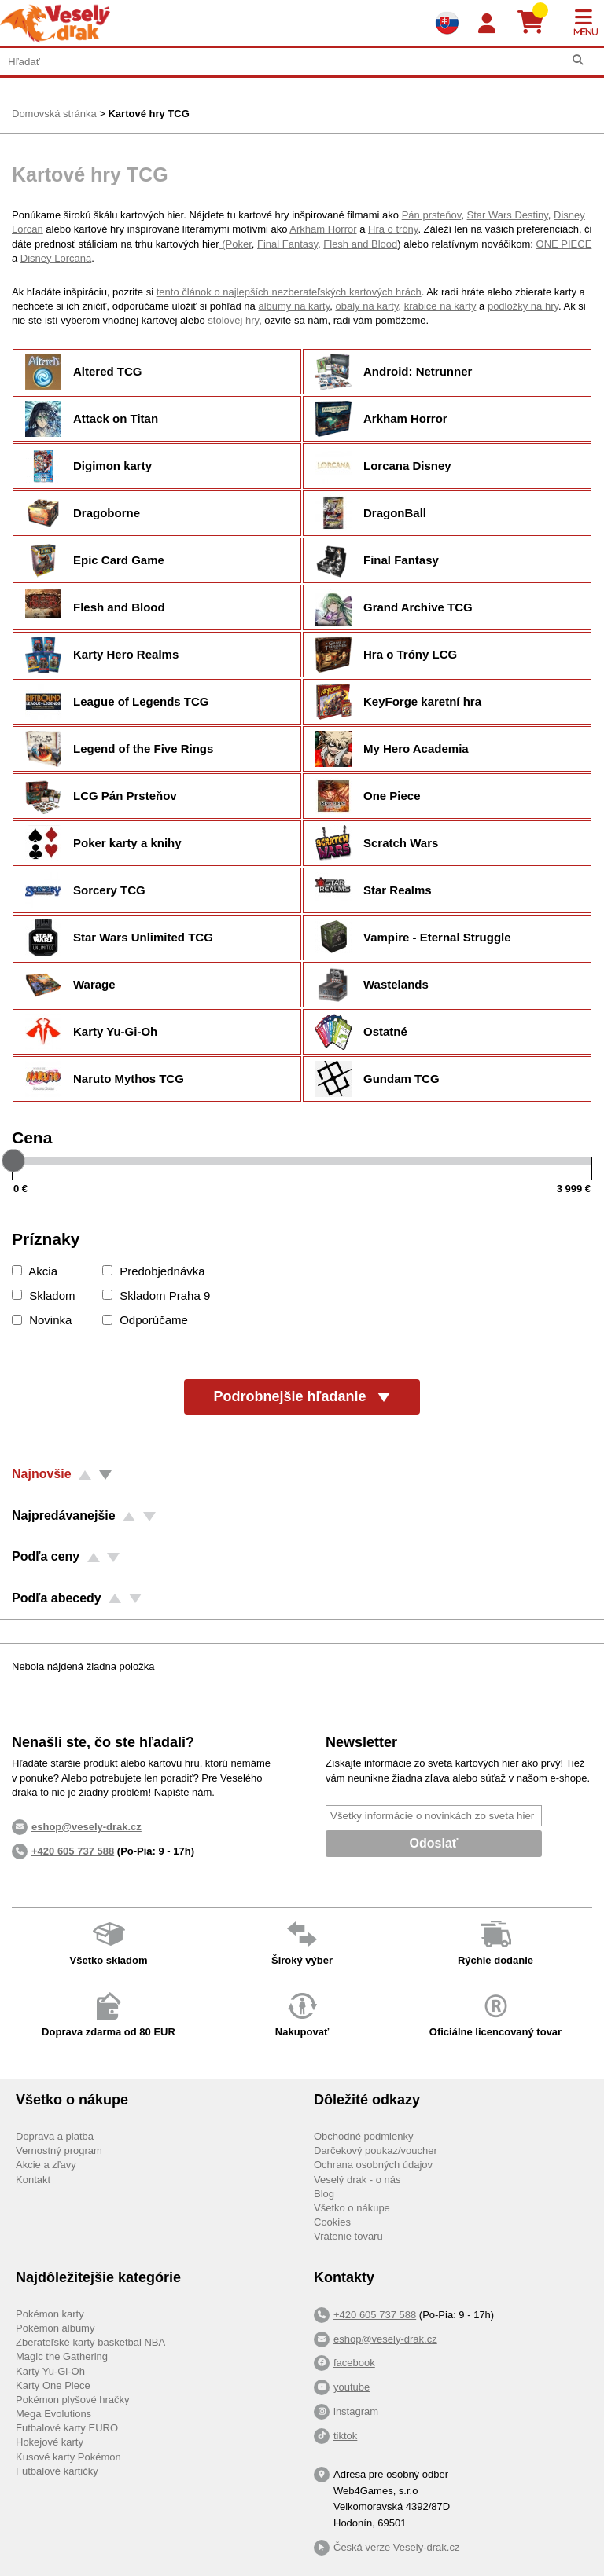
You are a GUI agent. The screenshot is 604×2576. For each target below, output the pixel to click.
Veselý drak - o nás (357, 2179)
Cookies (332, 2222)
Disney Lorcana (55, 258)
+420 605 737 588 (72, 1851)
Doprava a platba (55, 2136)
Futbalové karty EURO (67, 2428)
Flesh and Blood (360, 244)
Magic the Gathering (62, 2356)
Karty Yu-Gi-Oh (50, 2371)
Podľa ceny (45, 1556)
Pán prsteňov (432, 215)
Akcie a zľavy (46, 2165)
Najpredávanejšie (64, 1515)
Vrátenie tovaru (348, 2236)
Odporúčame (145, 1320)
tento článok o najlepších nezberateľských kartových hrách (289, 292)
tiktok (345, 2436)
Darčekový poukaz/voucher (375, 2150)
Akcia (34, 1271)
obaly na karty (366, 306)
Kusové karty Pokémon (68, 2457)
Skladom (44, 1295)
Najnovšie (42, 1474)
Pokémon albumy (55, 2328)
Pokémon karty (50, 2314)
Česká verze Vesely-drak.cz (396, 2547)
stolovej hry (233, 320)
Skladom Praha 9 (156, 1295)
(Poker (235, 244)
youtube (351, 2387)
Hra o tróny (393, 229)
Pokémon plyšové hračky (73, 2399)
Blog (324, 2194)
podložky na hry (523, 306)
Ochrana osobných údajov (373, 2165)
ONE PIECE (564, 244)
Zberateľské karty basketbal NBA (90, 2342)
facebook (354, 2363)
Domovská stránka (54, 113)
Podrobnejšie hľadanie (302, 1396)
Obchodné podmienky (363, 2136)
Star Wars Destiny (507, 215)
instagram (355, 2411)
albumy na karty (294, 306)
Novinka (42, 1320)
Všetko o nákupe (352, 2208)
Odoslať (434, 1843)
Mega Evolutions (53, 2414)
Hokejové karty (49, 2442)
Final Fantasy (287, 244)
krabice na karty (440, 306)
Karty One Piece (53, 2385)
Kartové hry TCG (148, 113)
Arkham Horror (322, 229)
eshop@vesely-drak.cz (385, 2339)
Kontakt (33, 2179)
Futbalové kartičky (57, 2471)
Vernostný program (59, 2150)
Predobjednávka (153, 1271)
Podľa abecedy (56, 1598)
